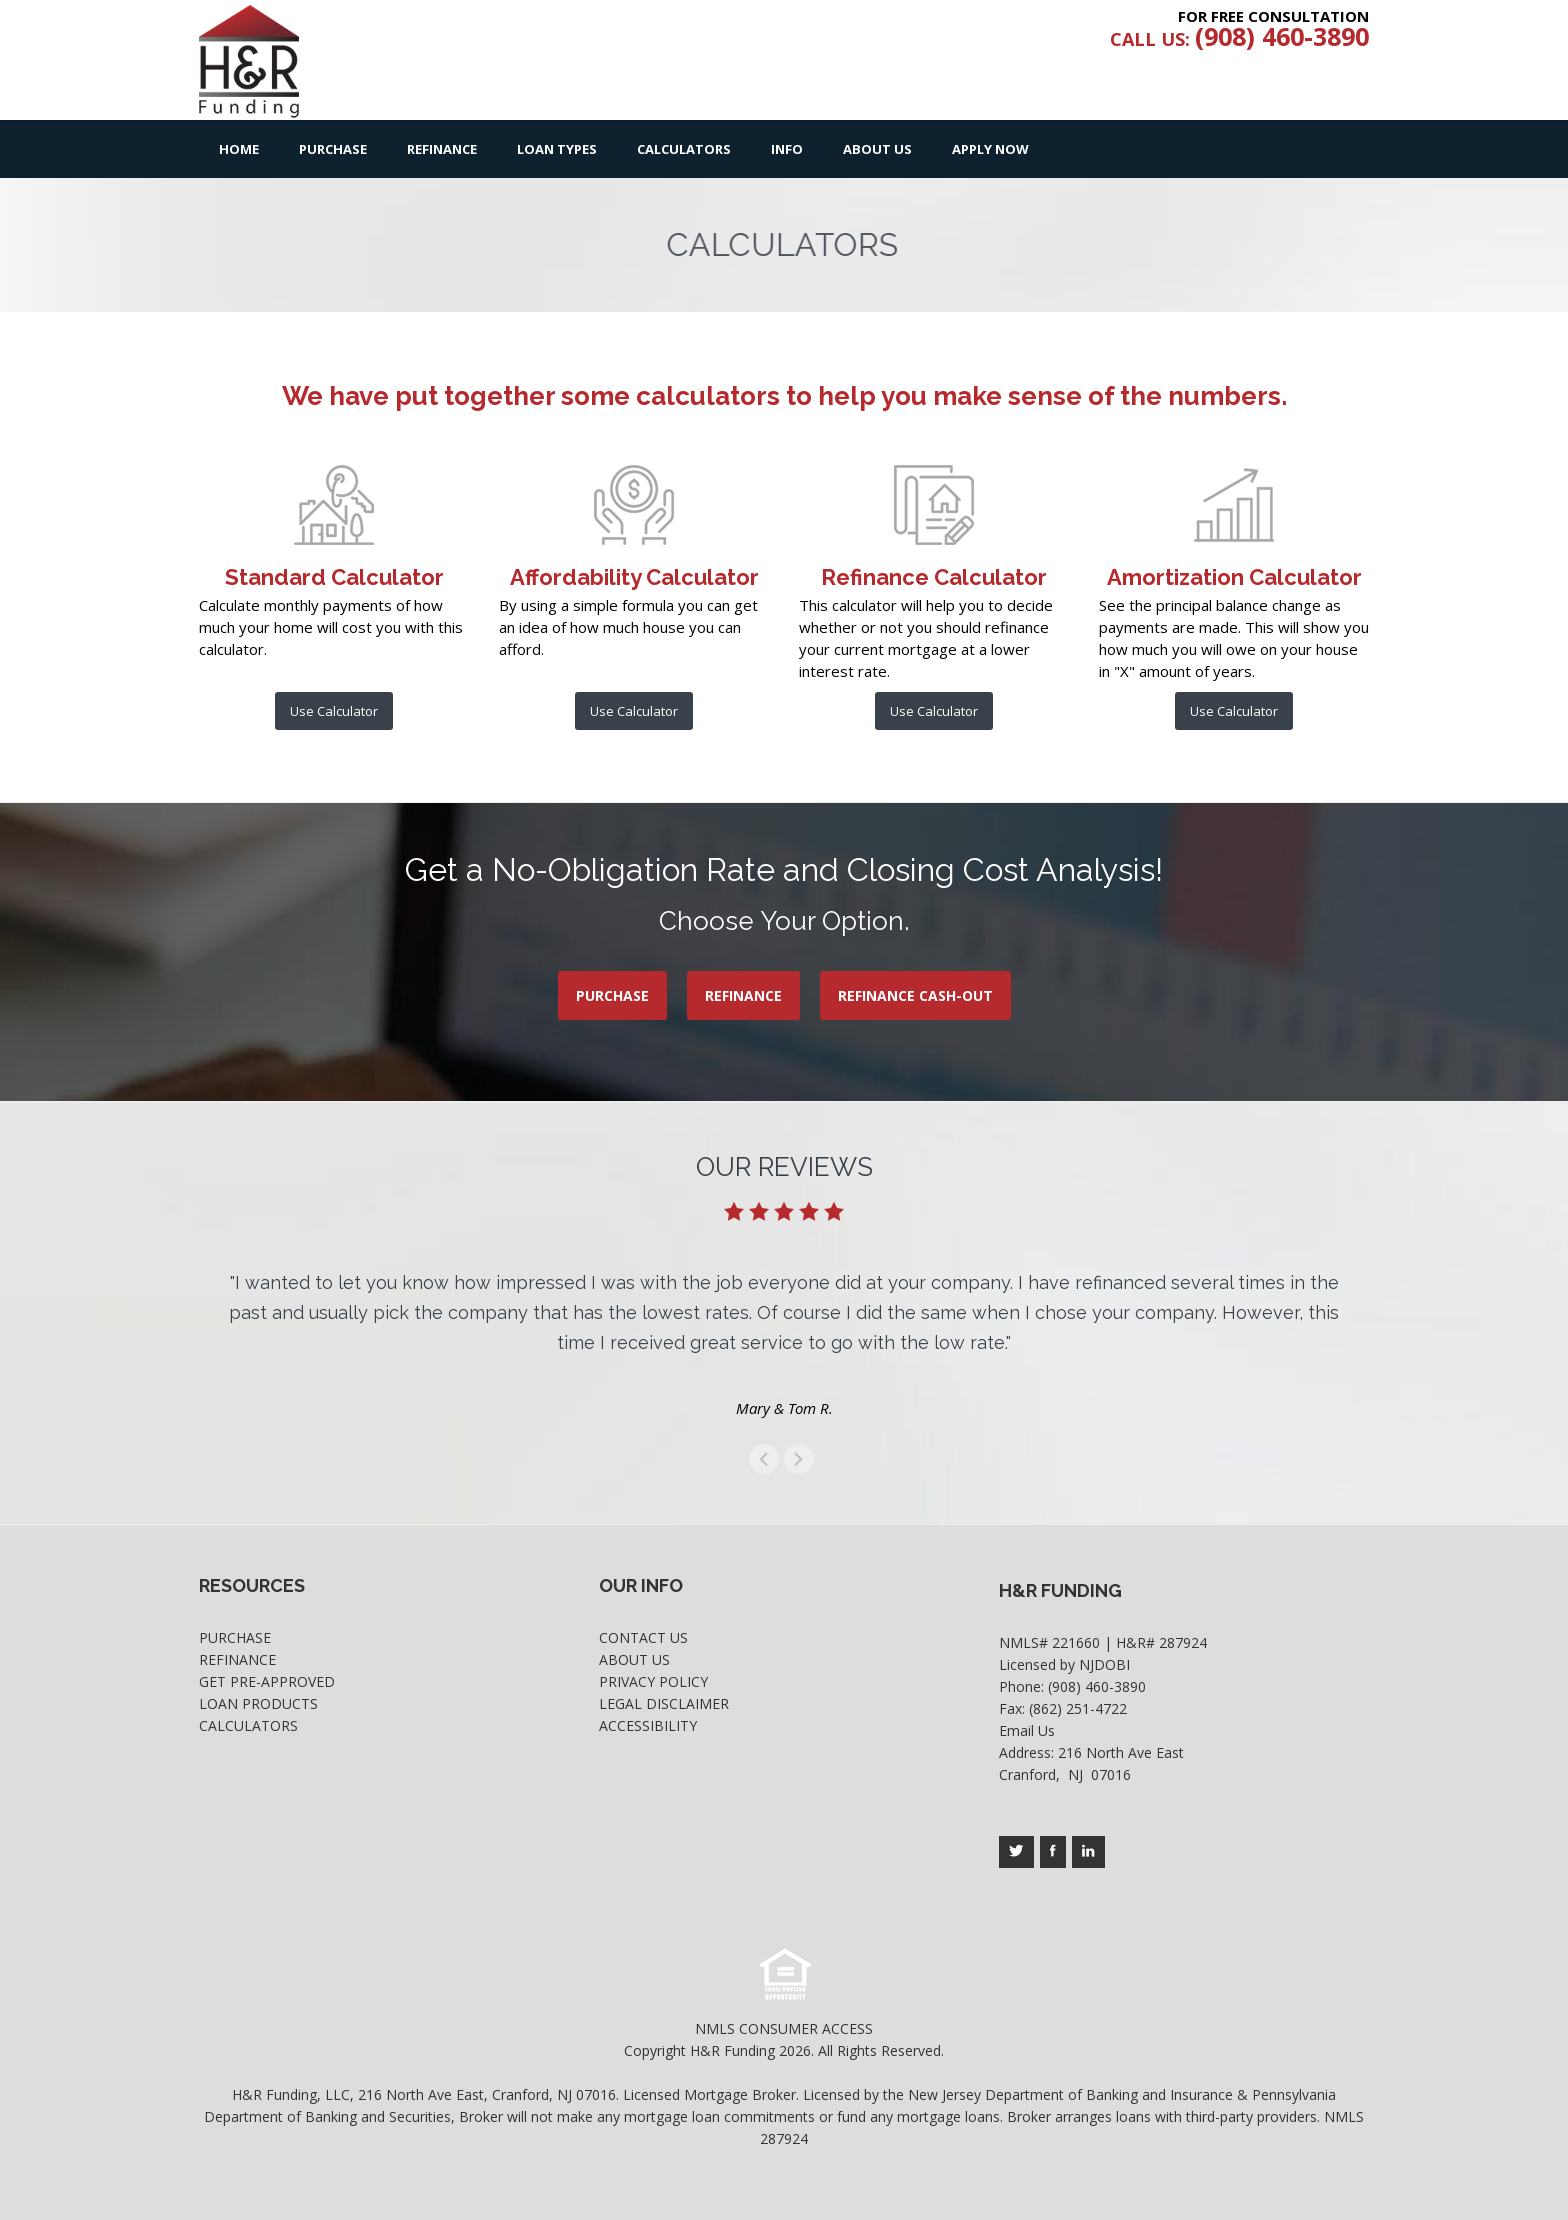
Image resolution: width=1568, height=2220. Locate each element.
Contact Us (643, 1637)
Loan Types (557, 149)
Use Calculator (334, 711)
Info (787, 149)
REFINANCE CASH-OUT (915, 995)
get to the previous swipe (764, 1459)
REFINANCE (743, 995)
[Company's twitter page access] (1016, 1852)
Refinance (442, 149)
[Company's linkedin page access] (1088, 1852)
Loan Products (258, 1703)
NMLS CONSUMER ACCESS (784, 2028)
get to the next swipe (799, 1459)
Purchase (333, 149)
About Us (877, 149)
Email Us (1027, 1730)
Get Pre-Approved (267, 1681)
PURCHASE (612, 995)
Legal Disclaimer (664, 1703)
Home (239, 149)
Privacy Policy (653, 1681)
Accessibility (648, 1725)
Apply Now (990, 149)
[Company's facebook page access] (1053, 1852)
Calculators (684, 149)
